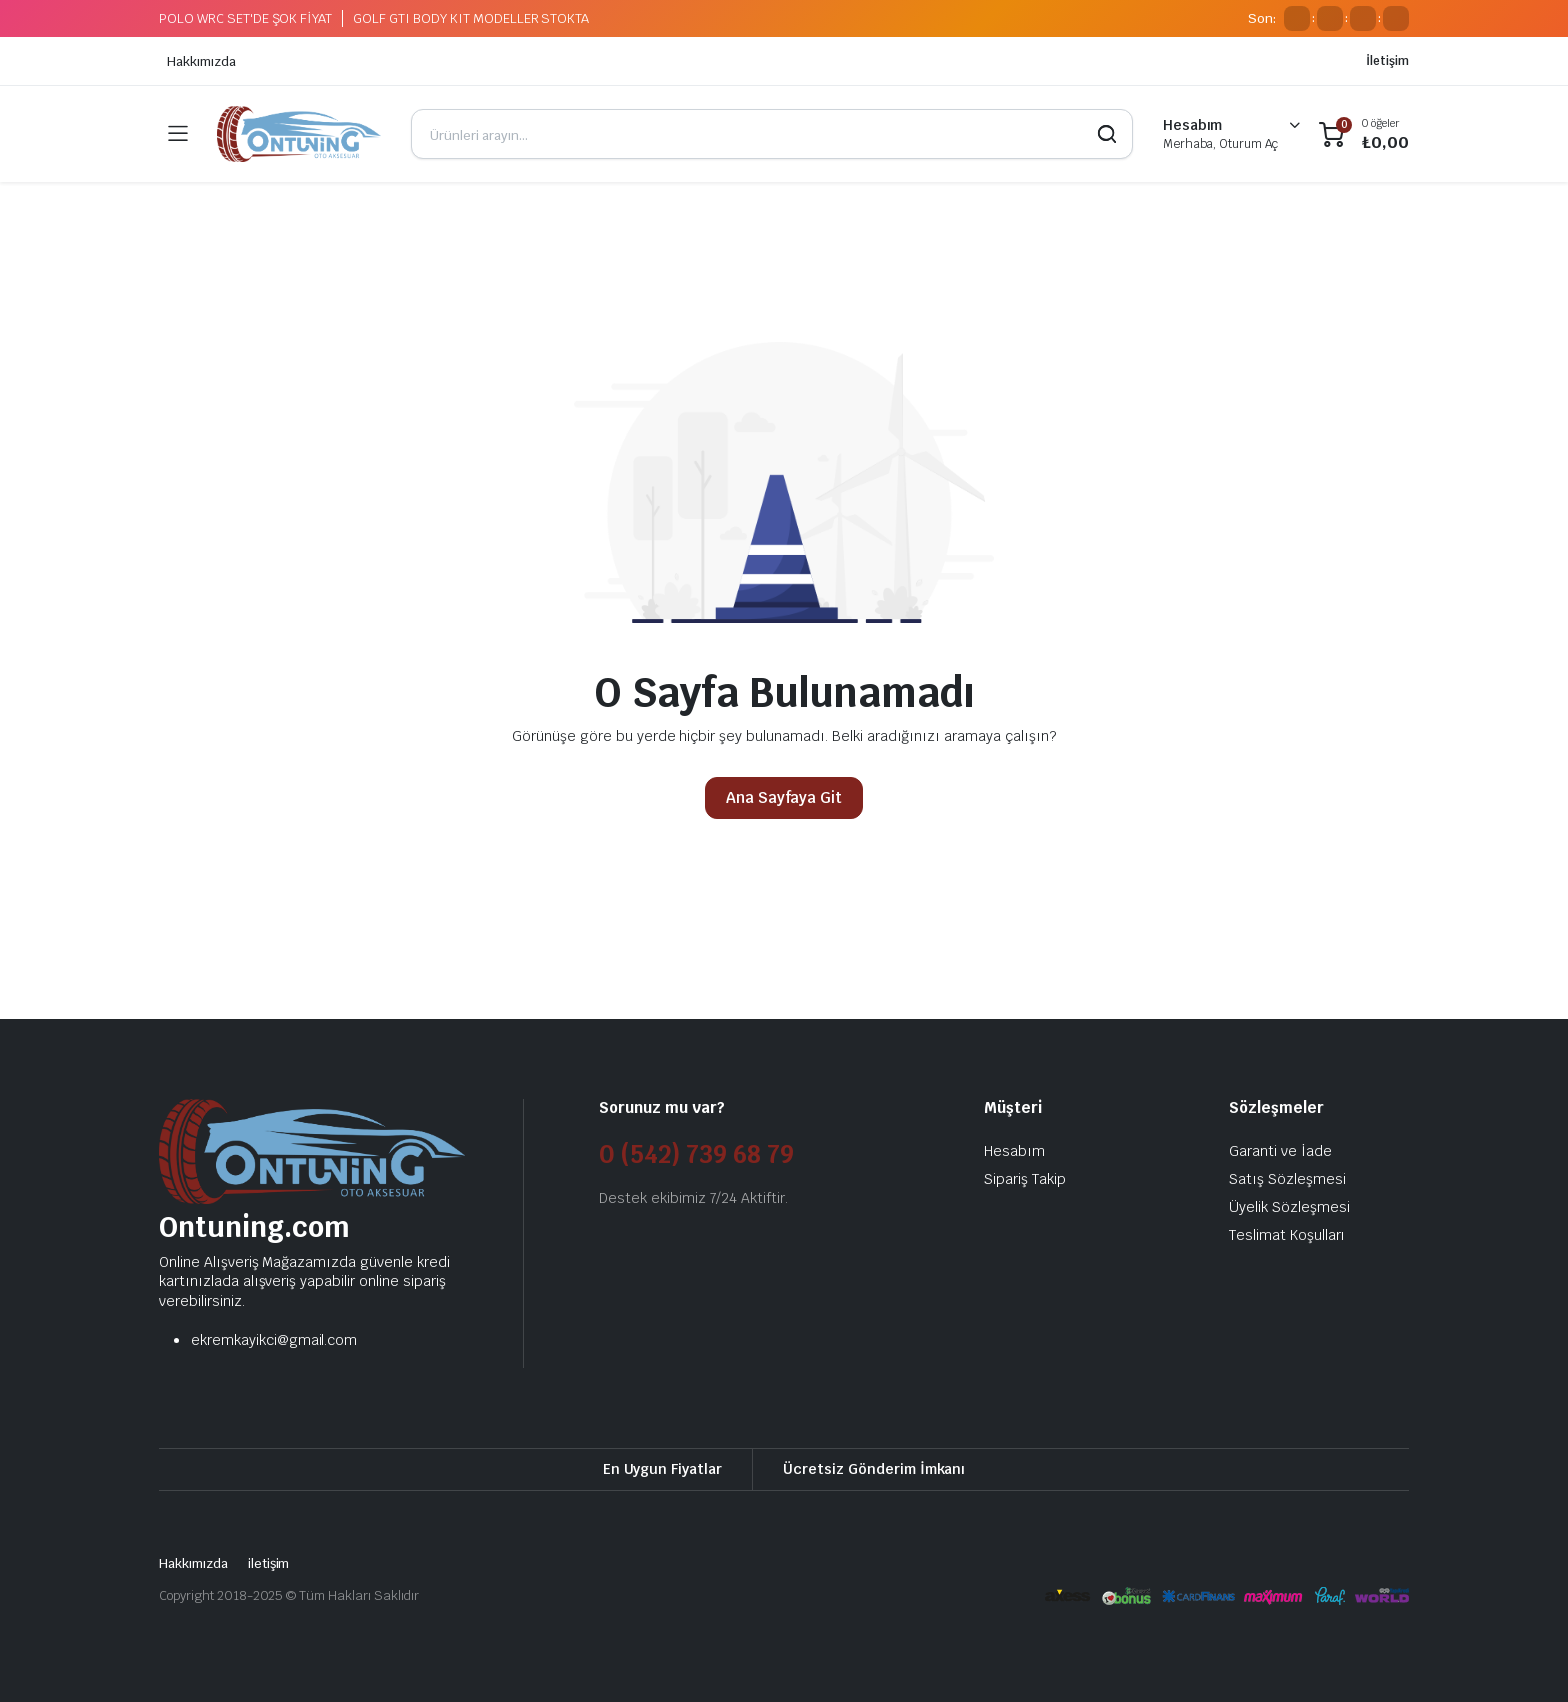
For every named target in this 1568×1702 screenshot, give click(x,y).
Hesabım (1014, 1151)
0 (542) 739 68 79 (696, 1154)
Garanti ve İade (1280, 1151)
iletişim (269, 1563)
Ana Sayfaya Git (784, 797)
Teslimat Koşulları (1287, 1235)
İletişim (1387, 61)
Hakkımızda (201, 61)
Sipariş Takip (1025, 1179)
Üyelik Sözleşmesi (1289, 1207)
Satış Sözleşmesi (1287, 1179)
